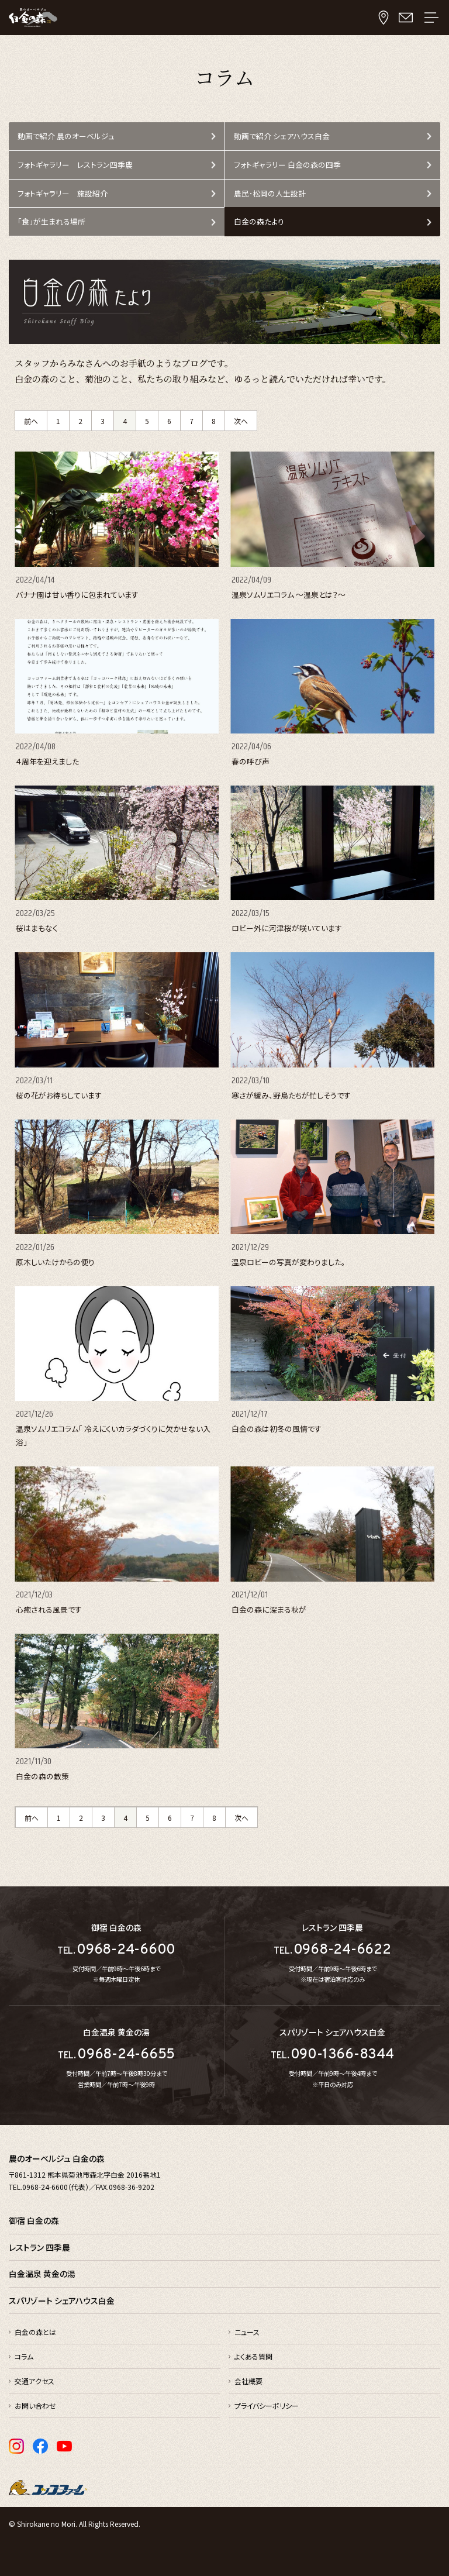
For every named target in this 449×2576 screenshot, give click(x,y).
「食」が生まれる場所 (51, 221)
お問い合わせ (35, 2405)
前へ (31, 421)
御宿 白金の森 (34, 2220)
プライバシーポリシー (266, 2405)
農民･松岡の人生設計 (270, 193)
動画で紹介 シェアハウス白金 (282, 136)
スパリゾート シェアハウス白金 (62, 2300)
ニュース (247, 2332)
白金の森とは (35, 2332)
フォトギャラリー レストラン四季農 (75, 164)
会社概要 (248, 2381)
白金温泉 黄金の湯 (42, 2273)
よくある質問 (253, 2356)
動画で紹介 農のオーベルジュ (66, 136)
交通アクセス (34, 2381)
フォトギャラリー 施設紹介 (63, 193)
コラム (24, 2356)
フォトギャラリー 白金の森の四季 (287, 164)
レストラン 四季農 (39, 2247)
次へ (241, 421)
